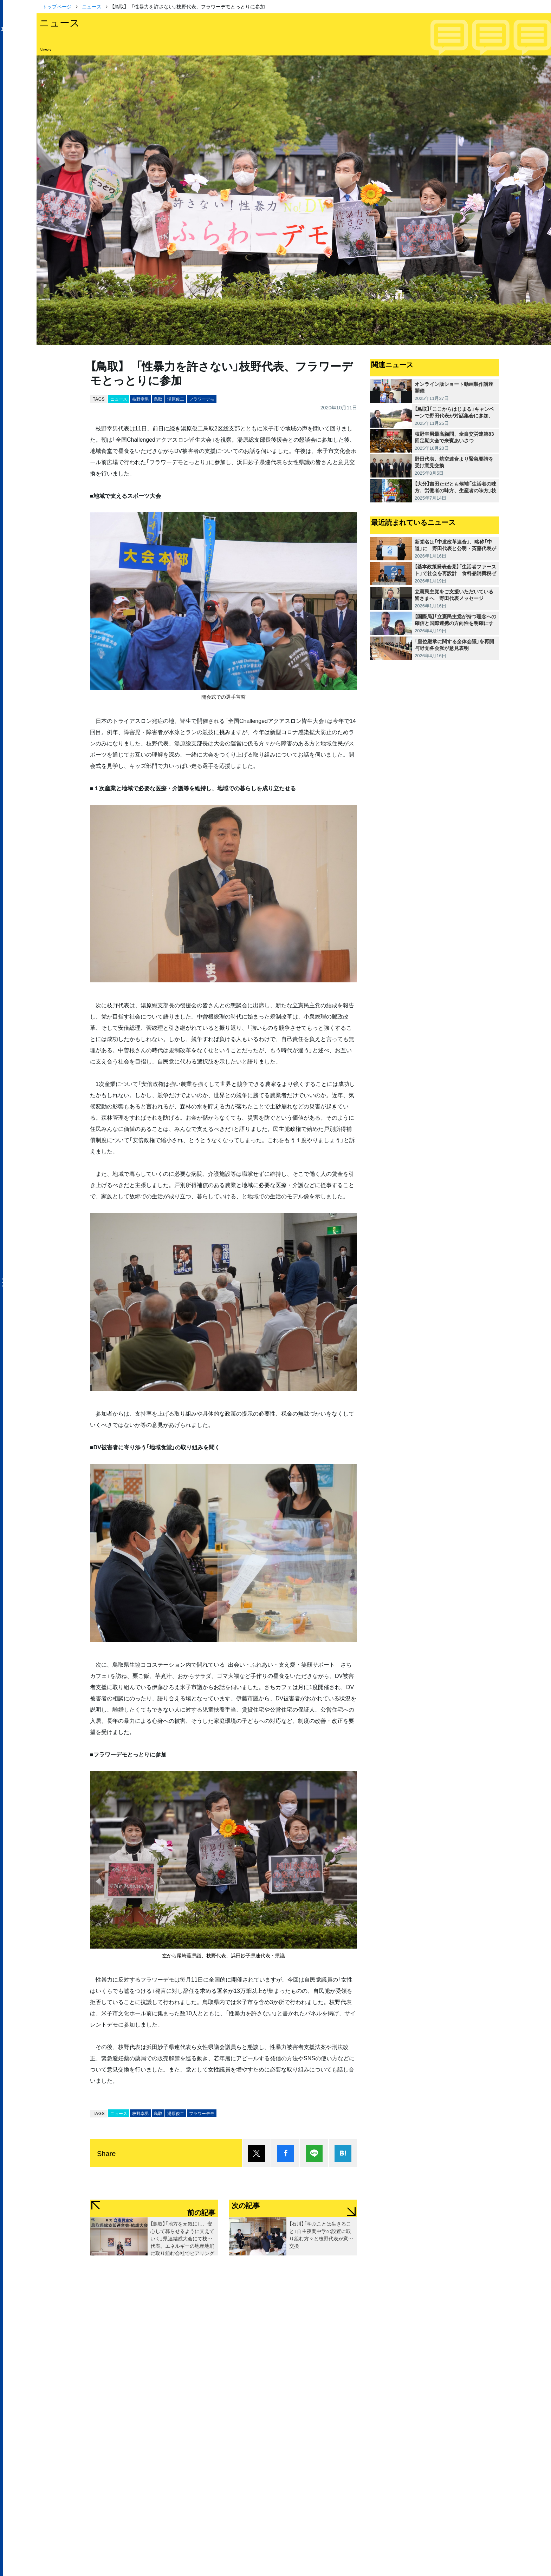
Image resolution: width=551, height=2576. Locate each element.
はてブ (343, 2153)
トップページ (57, 6)
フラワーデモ (201, 399)
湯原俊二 (175, 399)
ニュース (92, 6)
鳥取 (158, 399)
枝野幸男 (140, 399)
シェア (285, 2153)
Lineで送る (314, 2153)
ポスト (256, 2153)
